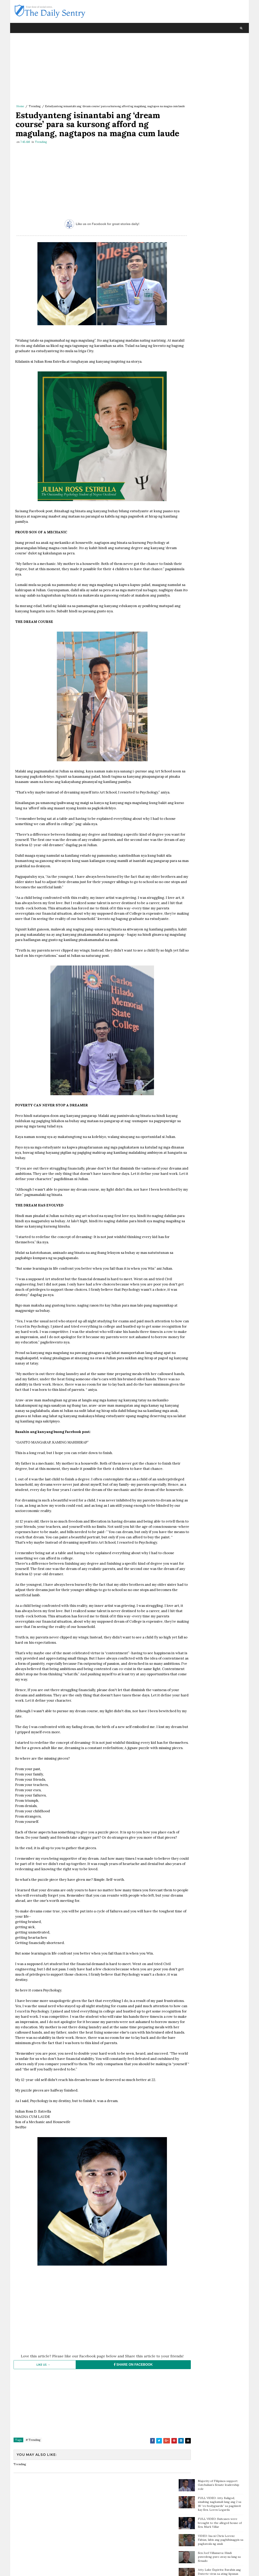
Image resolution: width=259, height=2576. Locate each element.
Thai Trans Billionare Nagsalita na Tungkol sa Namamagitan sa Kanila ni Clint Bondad (219, 148)
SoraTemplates (40, 2569)
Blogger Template (87, 2569)
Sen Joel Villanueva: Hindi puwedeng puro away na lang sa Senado (219, 115)
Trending (34, 105)
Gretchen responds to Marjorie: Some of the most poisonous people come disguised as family (220, 182)
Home (20, 105)
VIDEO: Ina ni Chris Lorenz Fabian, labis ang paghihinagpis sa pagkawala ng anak (221, 98)
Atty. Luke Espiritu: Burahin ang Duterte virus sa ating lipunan (219, 130)
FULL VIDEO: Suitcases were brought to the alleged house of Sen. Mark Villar (220, 81)
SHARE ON (122, 2427)
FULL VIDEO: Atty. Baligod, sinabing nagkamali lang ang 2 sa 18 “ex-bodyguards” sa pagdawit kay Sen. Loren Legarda (220, 62)
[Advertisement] (94, 68)
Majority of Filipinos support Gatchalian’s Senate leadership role (219, 43)
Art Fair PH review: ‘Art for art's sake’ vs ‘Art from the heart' (220, 197)
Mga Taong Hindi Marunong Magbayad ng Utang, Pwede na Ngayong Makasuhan (218, 165)
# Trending (32, 2502)
